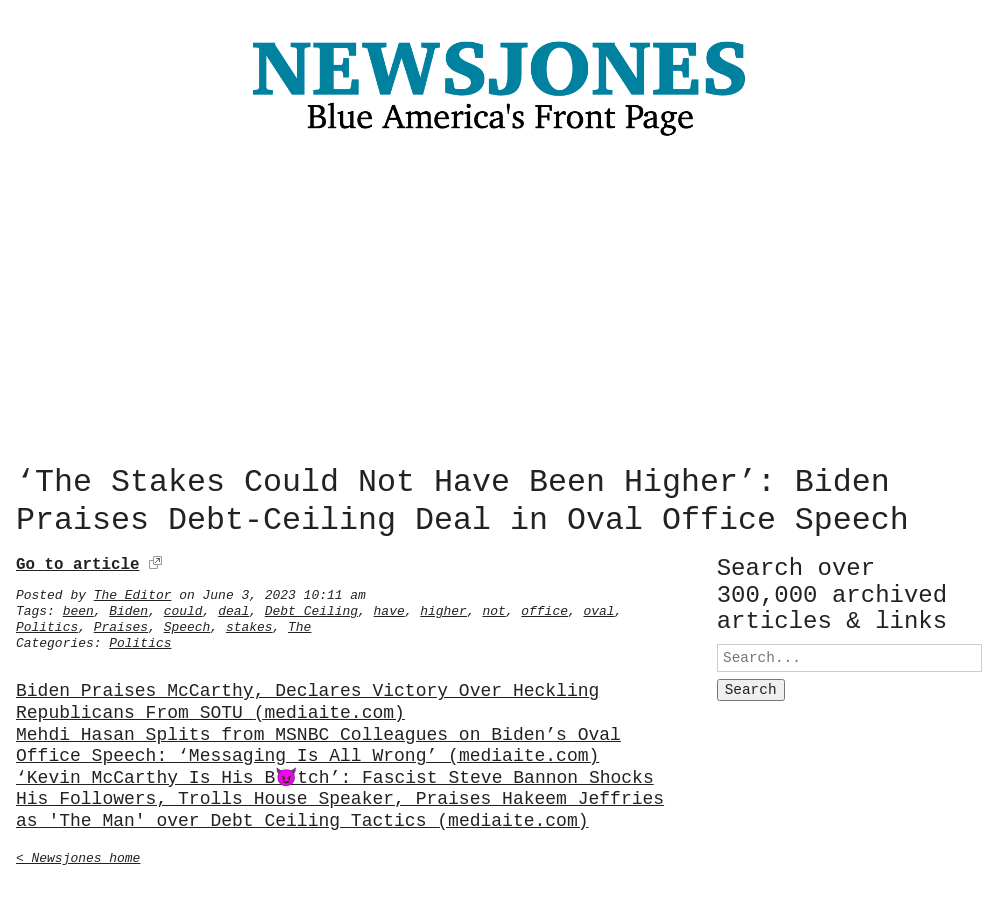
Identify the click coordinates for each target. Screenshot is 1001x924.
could (183, 607)
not (493, 607)
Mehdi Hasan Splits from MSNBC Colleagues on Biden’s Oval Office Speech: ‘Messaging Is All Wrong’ (318, 742)
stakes (249, 623)
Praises (121, 623)
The (299, 623)
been (78, 607)
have (389, 607)
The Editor (133, 591)
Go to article (77, 561)
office (544, 607)
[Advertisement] (500, 306)
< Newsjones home (78, 854)
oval (598, 607)
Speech (187, 623)
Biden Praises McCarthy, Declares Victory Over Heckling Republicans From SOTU (307, 698)
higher (443, 607)
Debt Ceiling (311, 607)
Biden (128, 607)
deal (233, 607)
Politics (47, 623)
